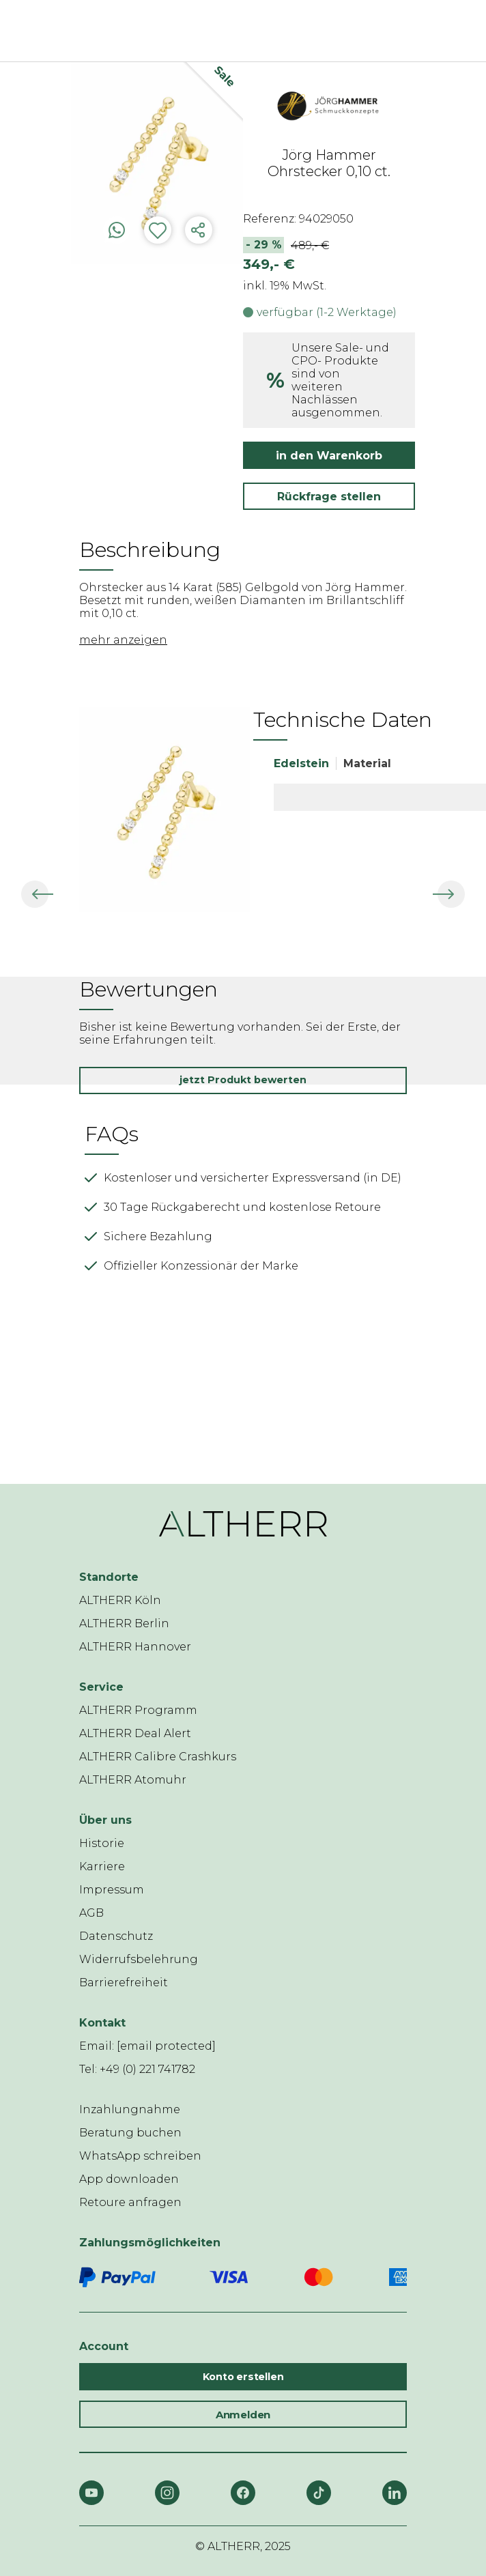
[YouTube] (91, 2492)
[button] (23, 894)
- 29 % (264, 244)
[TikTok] (318, 2492)
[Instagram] (167, 2492)
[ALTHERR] (222, 31)
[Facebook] (243, 2492)
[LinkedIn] (394, 2492)
